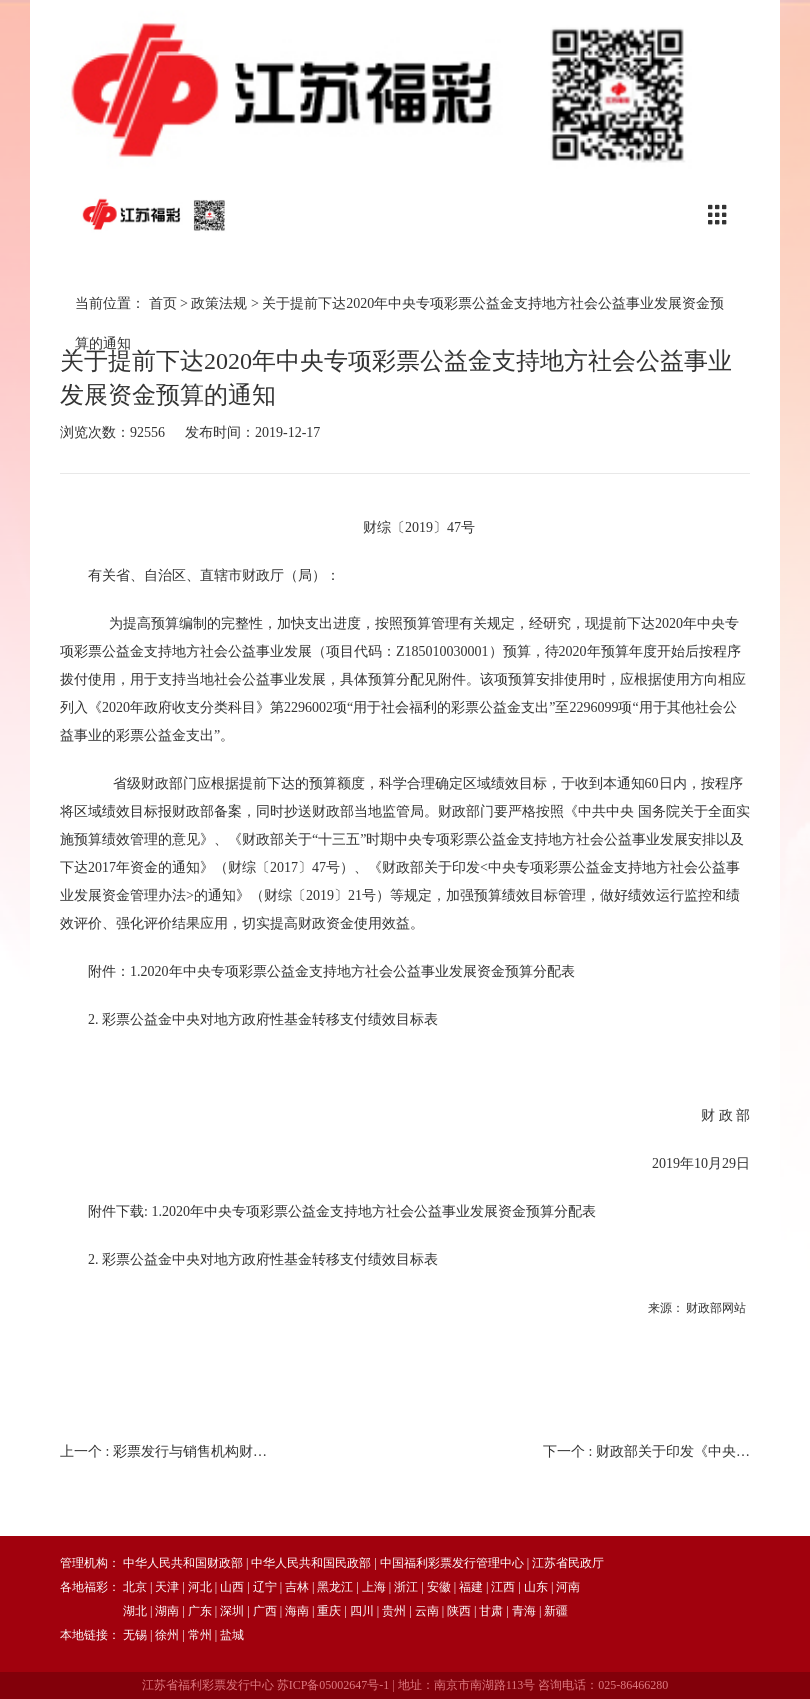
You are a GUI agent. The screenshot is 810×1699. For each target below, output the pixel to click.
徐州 (167, 1635)
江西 (503, 1587)
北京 (135, 1587)
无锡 (135, 1635)
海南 (297, 1611)
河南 (568, 1587)
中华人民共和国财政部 (183, 1563)
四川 (362, 1611)
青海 (524, 1611)
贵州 (394, 1611)
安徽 (439, 1587)
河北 (200, 1587)
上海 (374, 1587)
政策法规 (219, 303)
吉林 (297, 1587)
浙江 (406, 1587)
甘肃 (491, 1611)
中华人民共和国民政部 (311, 1563)
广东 (200, 1611)
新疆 (556, 1611)
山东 (536, 1587)
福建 (471, 1587)
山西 (232, 1587)
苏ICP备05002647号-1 (333, 1685)
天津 (167, 1587)
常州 (200, 1635)
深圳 (232, 1611)
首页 (163, 303)
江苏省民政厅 (568, 1563)
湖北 (135, 1611)
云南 (427, 1611)
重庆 (329, 1611)
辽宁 (265, 1587)
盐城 (232, 1635)
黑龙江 (335, 1587)
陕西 (459, 1611)
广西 (265, 1611)
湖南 (167, 1611)
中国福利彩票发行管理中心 (452, 1563)
